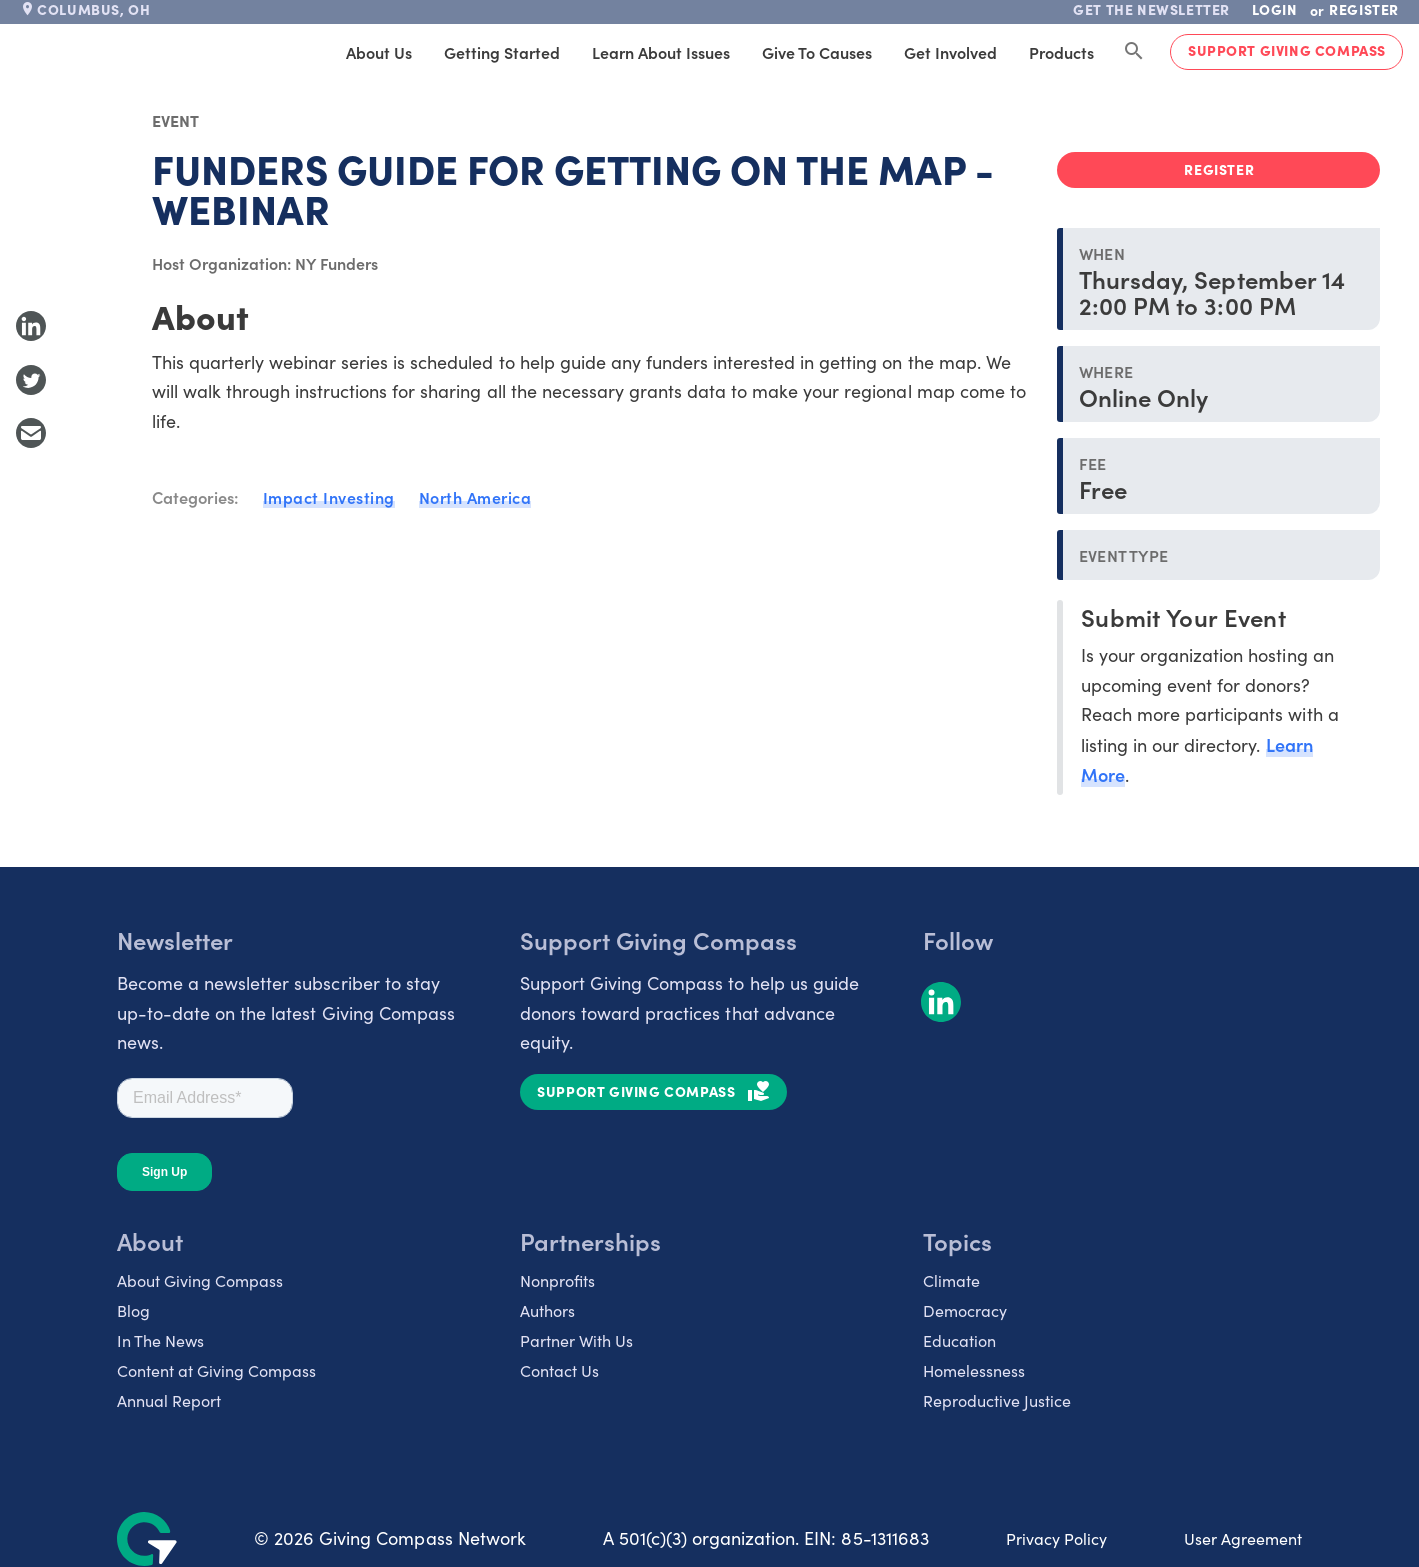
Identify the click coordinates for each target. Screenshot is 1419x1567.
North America (475, 497)
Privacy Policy (1056, 1538)
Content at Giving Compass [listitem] (216, 1370)
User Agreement (1243, 1538)
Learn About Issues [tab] (661, 52)
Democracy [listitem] (965, 1310)
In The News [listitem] (160, 1340)
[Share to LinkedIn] (31, 326)
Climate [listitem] (951, 1280)
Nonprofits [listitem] (557, 1280)
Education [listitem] (959, 1340)
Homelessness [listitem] (974, 1370)
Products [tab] (1061, 52)
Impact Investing (329, 497)
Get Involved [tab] (950, 52)
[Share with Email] (31, 433)
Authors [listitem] (547, 1310)
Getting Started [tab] (502, 52)
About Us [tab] (379, 52)
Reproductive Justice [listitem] (997, 1400)
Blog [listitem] (133, 1310)
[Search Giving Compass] (1134, 52)
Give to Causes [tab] (817, 52)
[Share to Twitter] (31, 380)
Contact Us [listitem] (559, 1370)
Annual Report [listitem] (169, 1400)
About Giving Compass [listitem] (200, 1280)
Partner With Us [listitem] (576, 1340)
